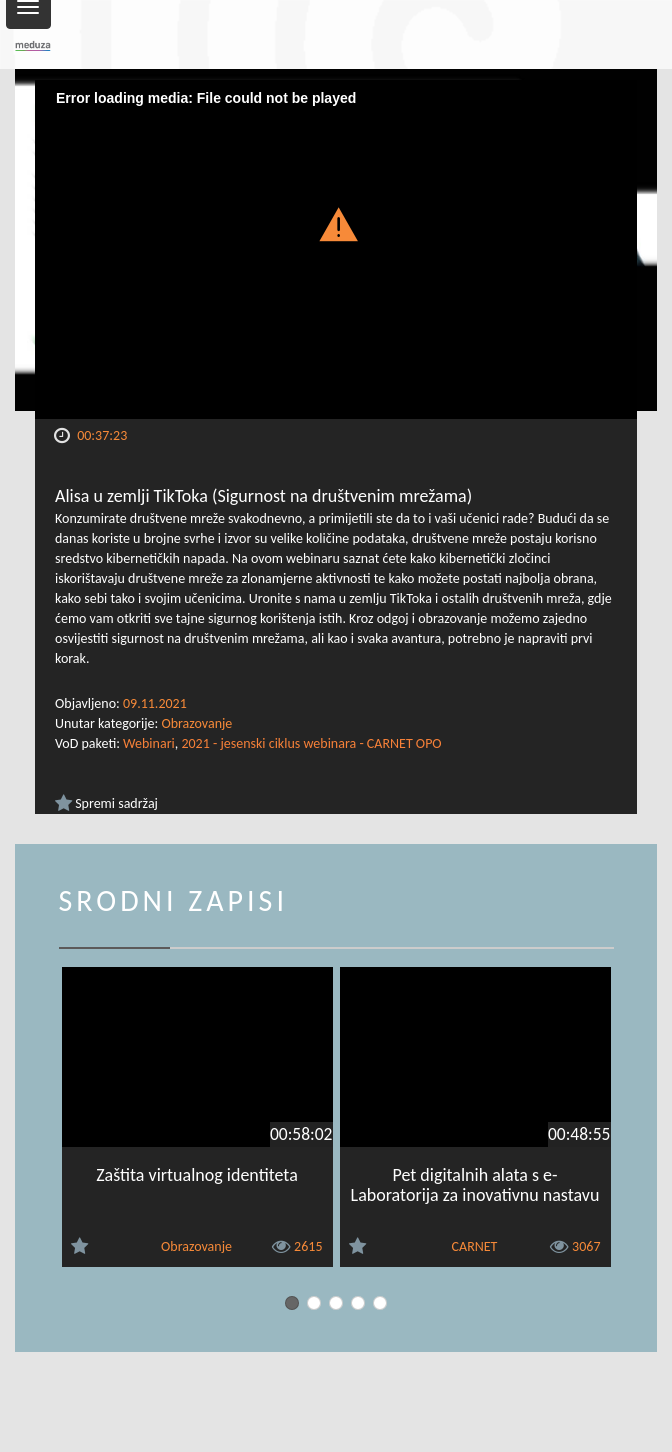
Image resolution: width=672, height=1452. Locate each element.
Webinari (149, 743)
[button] (336, 223)
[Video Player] (336, 249)
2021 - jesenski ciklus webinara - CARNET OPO (311, 743)
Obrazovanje (196, 723)
